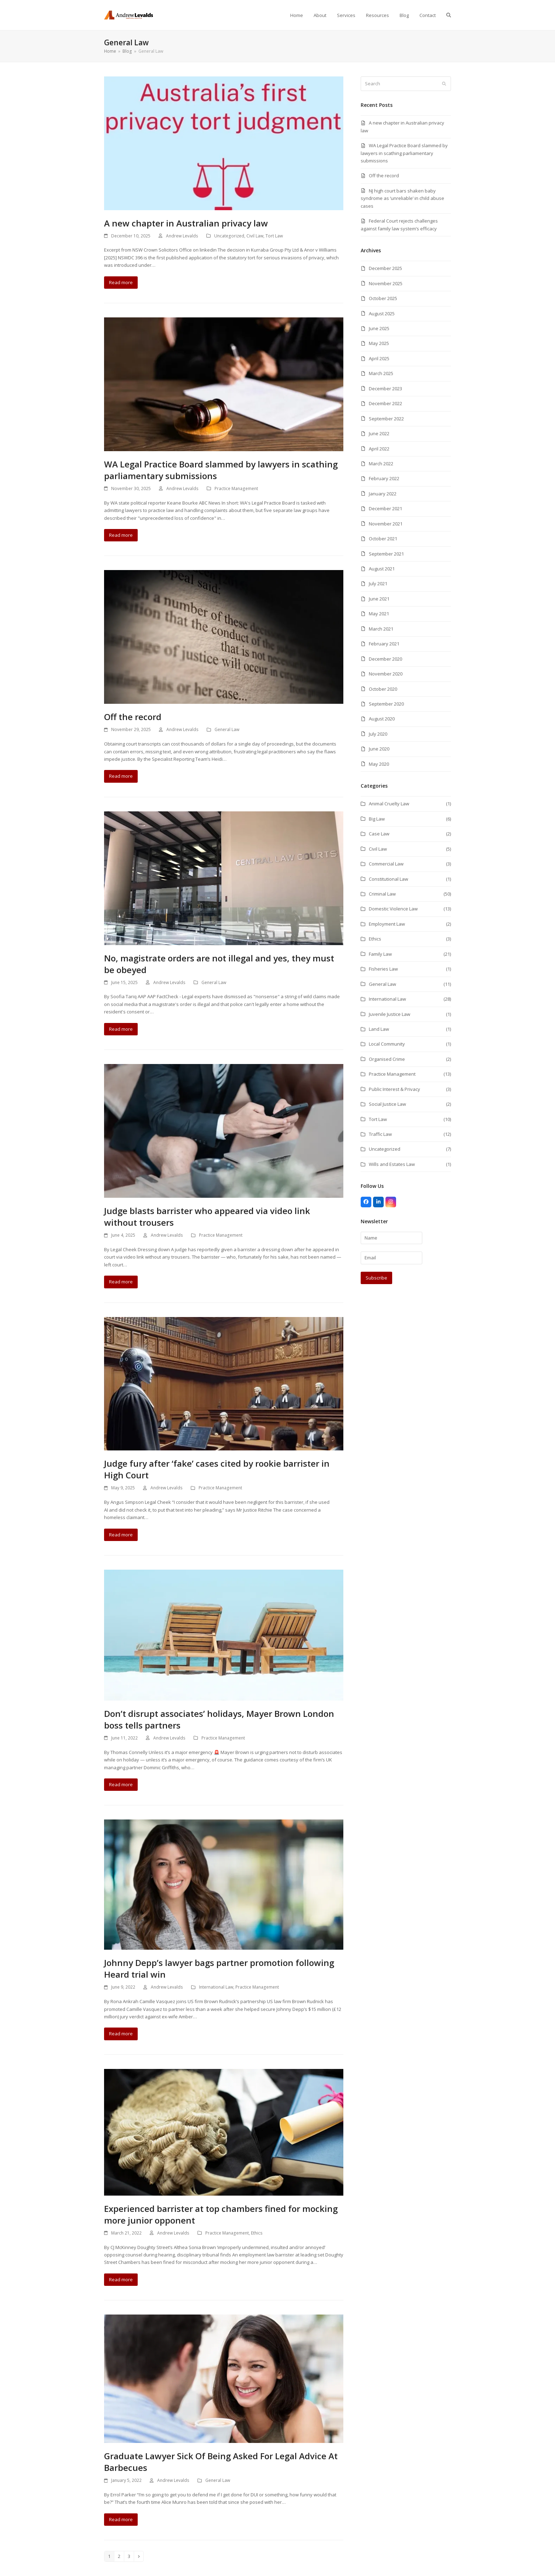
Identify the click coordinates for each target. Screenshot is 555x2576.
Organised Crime (387, 1059)
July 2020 (378, 734)
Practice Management (236, 488)
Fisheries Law (383, 969)
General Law (226, 729)
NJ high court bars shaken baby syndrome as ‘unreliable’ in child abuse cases (402, 198)
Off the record (132, 717)
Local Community (387, 1044)
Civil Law (254, 236)
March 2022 (381, 463)
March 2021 (381, 629)
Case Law (379, 833)
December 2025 (385, 268)
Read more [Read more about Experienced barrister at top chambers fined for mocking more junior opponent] (121, 2279)
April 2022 (379, 448)
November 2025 (385, 283)
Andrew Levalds (182, 236)
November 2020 (385, 674)
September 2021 (386, 554)
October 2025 (383, 298)
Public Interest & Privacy (394, 1089)
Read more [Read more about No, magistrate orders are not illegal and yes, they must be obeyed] (121, 1029)
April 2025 (379, 358)
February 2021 (384, 643)
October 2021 (383, 538)
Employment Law (387, 924)
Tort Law (274, 236)
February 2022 (384, 478)
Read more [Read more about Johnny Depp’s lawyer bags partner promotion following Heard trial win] (121, 2033)
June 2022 (379, 433)
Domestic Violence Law (393, 908)
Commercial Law (386, 864)
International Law (216, 1987)
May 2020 (379, 764)
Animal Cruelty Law (389, 803)
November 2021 (385, 524)
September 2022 (386, 418)
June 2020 (379, 749)
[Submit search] (444, 83)
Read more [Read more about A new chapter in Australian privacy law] (121, 282)
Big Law (377, 819)
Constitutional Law (388, 879)
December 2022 (385, 403)
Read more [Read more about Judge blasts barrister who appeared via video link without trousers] (121, 1281)
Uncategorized (229, 236)
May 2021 (379, 613)
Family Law (380, 954)
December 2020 (385, 659)
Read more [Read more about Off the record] (121, 776)
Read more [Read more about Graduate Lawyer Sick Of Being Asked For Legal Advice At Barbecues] (121, 2519)
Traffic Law (380, 1134)
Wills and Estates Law (392, 1164)
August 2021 (382, 568)
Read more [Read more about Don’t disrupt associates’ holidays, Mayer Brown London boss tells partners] (121, 1784)
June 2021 (379, 599)
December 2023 (385, 388)
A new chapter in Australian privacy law (186, 223)
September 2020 (386, 704)
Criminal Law (382, 894)
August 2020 (382, 718)
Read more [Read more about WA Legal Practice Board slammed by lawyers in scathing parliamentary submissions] (121, 535)
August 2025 (382, 313)
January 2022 (382, 493)
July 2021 (378, 583)
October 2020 (383, 689)
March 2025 (381, 373)
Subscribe (376, 1278)
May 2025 (379, 343)
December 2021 (385, 508)
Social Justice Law (387, 1104)
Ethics (257, 2233)
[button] (448, 15)
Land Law (379, 1029)
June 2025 (379, 328)
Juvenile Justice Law (389, 1014)
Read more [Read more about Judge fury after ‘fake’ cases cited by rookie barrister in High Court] (121, 1534)
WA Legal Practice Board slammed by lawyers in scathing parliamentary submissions (404, 153)
